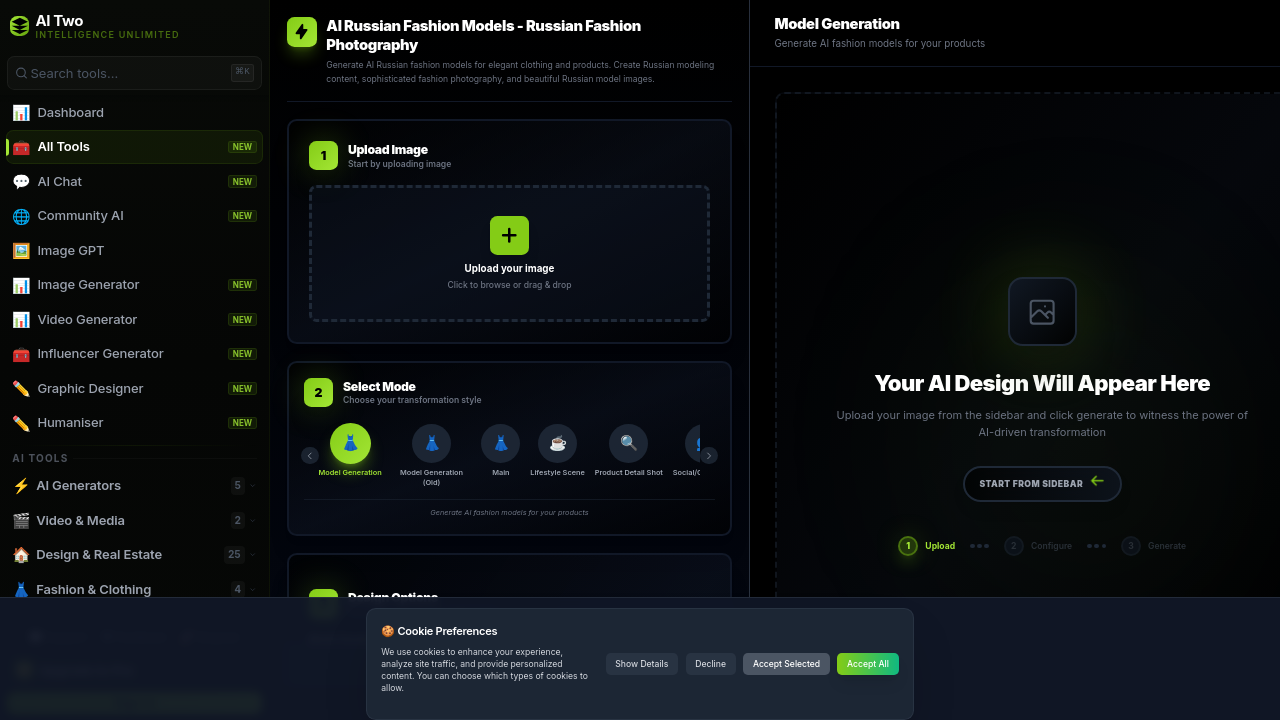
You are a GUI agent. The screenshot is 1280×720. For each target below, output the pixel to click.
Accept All (868, 664)
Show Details (641, 664)
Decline (710, 664)
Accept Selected (786, 664)
